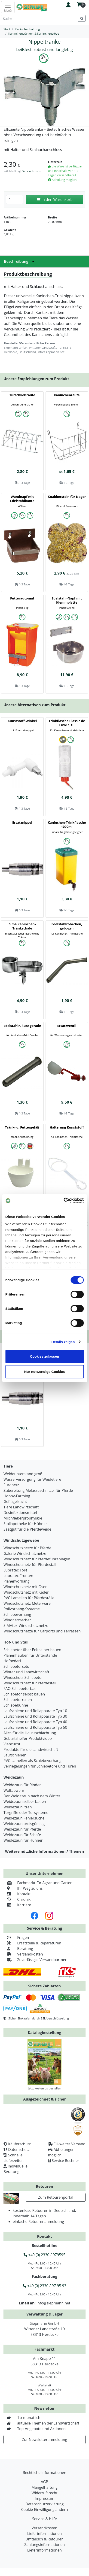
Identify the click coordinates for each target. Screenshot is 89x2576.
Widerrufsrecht (44, 2492)
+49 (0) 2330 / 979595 (44, 2254)
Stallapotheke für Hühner (25, 1523)
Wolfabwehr (13, 1790)
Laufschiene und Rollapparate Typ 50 (35, 1727)
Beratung (18, 1948)
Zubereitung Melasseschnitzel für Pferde (38, 1490)
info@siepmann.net (53, 2303)
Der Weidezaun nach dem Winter (31, 1795)
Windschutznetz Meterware (27, 1603)
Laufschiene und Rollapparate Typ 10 (35, 1710)
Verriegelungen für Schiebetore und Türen (39, 1766)
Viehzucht (11, 1744)
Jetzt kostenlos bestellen (44, 2088)
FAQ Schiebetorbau (20, 1688)
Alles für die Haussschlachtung (29, 1732)
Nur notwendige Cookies (44, 1372)
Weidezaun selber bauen (24, 1801)
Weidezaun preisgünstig (24, 1823)
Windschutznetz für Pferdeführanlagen (36, 1559)
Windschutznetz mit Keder (26, 1592)
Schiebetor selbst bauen (24, 1694)
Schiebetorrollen (17, 1699)
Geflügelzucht (15, 1501)
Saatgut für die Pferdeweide (27, 1529)
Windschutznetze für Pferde (27, 1547)
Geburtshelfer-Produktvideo (27, 1738)
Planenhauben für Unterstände (30, 1655)
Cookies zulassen (44, 1356)
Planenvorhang (16, 1581)
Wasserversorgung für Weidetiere (32, 1479)
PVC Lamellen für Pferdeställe (28, 1597)
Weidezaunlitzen (17, 1807)
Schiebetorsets (16, 1666)
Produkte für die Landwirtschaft (30, 1749)
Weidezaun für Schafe (22, 1834)
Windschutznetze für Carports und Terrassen (42, 1631)
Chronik (17, 1899)
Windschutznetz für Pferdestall (29, 1564)
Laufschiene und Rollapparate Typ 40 (35, 1721)
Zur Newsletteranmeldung (44, 2439)
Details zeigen (63, 1342)
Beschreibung (20, 261)
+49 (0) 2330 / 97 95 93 (44, 2285)
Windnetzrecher (17, 1619)
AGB (44, 2481)
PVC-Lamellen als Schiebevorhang (32, 1760)
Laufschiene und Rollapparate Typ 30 (35, 1716)
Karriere (17, 1904)
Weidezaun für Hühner (23, 1840)
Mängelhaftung (44, 2487)
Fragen (16, 1937)
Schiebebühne (15, 1705)
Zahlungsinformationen (44, 2544)
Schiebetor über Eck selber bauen (32, 1649)
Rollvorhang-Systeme (21, 1608)
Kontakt (17, 1893)
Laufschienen (14, 1755)
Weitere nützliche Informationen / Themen (44, 1851)
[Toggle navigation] (8, 7)
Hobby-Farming (16, 1495)
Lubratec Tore (15, 1570)
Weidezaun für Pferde (22, 1829)
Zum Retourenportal (55, 2197)
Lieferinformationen (44, 2533)
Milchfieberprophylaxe (22, 1518)
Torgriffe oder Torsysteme (25, 1812)
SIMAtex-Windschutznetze (25, 1625)
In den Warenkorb (54, 199)
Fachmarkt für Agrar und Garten (37, 1882)
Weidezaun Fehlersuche (23, 1818)
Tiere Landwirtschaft (21, 1507)
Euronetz (11, 1484)
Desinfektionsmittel (20, 1512)
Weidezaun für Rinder (22, 1784)
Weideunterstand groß (22, 1473)
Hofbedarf (12, 1660)
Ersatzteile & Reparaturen (32, 1943)
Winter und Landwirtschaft (26, 1671)
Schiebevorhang (17, 1614)
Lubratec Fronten (18, 1575)
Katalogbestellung (44, 2032)
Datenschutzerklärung (44, 2503)
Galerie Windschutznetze (24, 1553)
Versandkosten (31, 171)
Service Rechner (65, 2160)
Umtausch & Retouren (44, 2539)
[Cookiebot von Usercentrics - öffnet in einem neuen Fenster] (64, 1201)
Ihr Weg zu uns (23, 1888)
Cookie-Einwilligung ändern (44, 2509)
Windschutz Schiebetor (23, 1677)
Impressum (44, 2498)
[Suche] (39, 18)
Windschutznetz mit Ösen (25, 1586)
